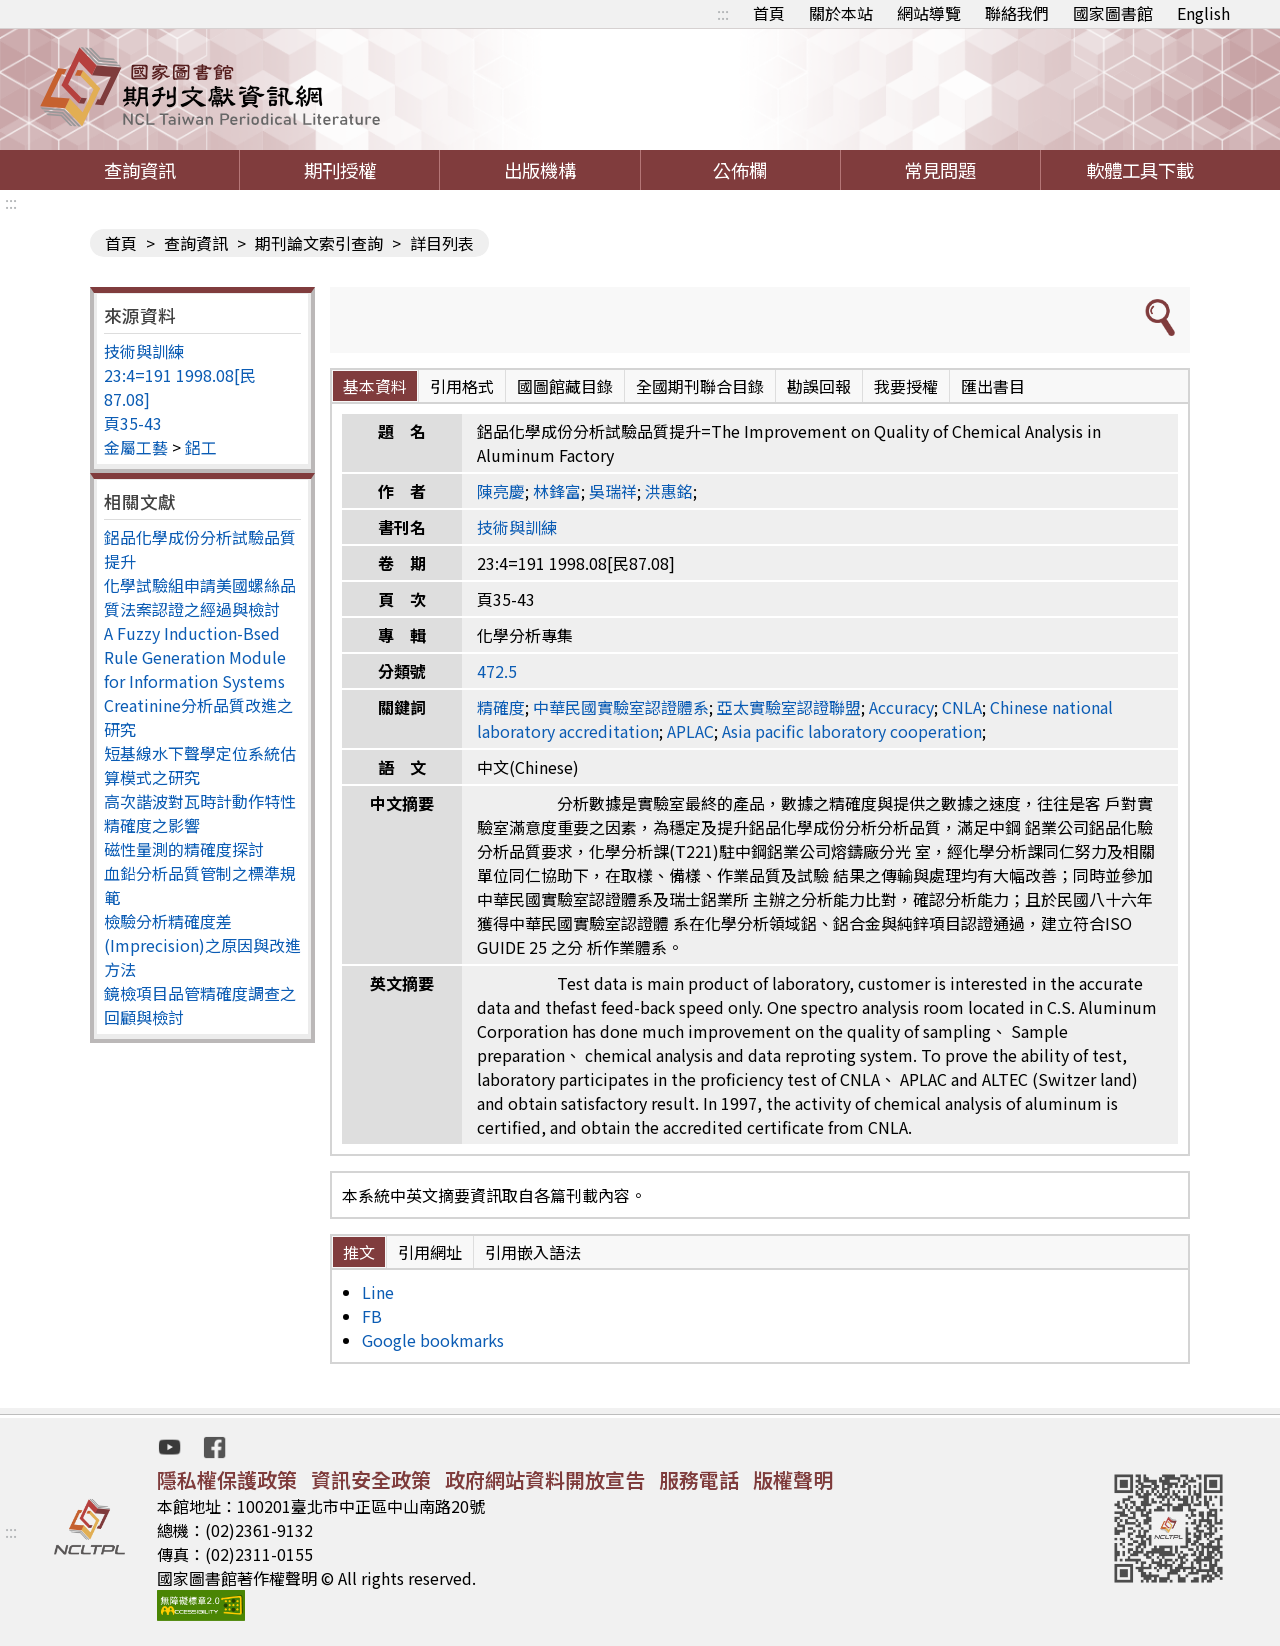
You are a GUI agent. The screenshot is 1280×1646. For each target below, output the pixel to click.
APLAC (690, 731)
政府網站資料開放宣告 (545, 1479)
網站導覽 (929, 13)
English (1203, 13)
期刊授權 (340, 170)
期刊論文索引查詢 (319, 243)
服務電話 (699, 1479)
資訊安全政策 (371, 1479)
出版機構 (540, 170)
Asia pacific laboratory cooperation (852, 731)
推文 (359, 1252)
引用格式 (462, 386)
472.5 (497, 671)
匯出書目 (993, 386)
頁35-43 (133, 423)
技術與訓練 (144, 351)
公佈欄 (740, 170)
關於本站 (841, 13)
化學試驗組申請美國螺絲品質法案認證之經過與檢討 (200, 597)
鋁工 (201, 447)
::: (723, 13)
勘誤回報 (819, 386)
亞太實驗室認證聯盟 (789, 707)
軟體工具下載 (1140, 170)
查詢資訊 (140, 170)
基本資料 (375, 386)
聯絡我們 (1017, 13)
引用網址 (430, 1252)
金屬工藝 (136, 447)
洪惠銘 (669, 491)
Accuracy (901, 707)
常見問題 (940, 170)
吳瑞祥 (613, 491)
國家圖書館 (1113, 13)
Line (378, 1292)
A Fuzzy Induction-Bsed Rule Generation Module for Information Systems (195, 657)
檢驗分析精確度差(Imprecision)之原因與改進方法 (202, 945)
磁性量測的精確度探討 (184, 849)
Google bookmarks (433, 1340)
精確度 (501, 707)
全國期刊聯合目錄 (700, 386)
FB (372, 1316)
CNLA (962, 707)
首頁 (769, 13)
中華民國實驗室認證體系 (621, 707)
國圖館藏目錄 (565, 386)
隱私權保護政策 (227, 1479)
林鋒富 (557, 491)
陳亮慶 (501, 491)
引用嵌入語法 (533, 1252)
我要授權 (906, 386)
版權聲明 (793, 1479)
